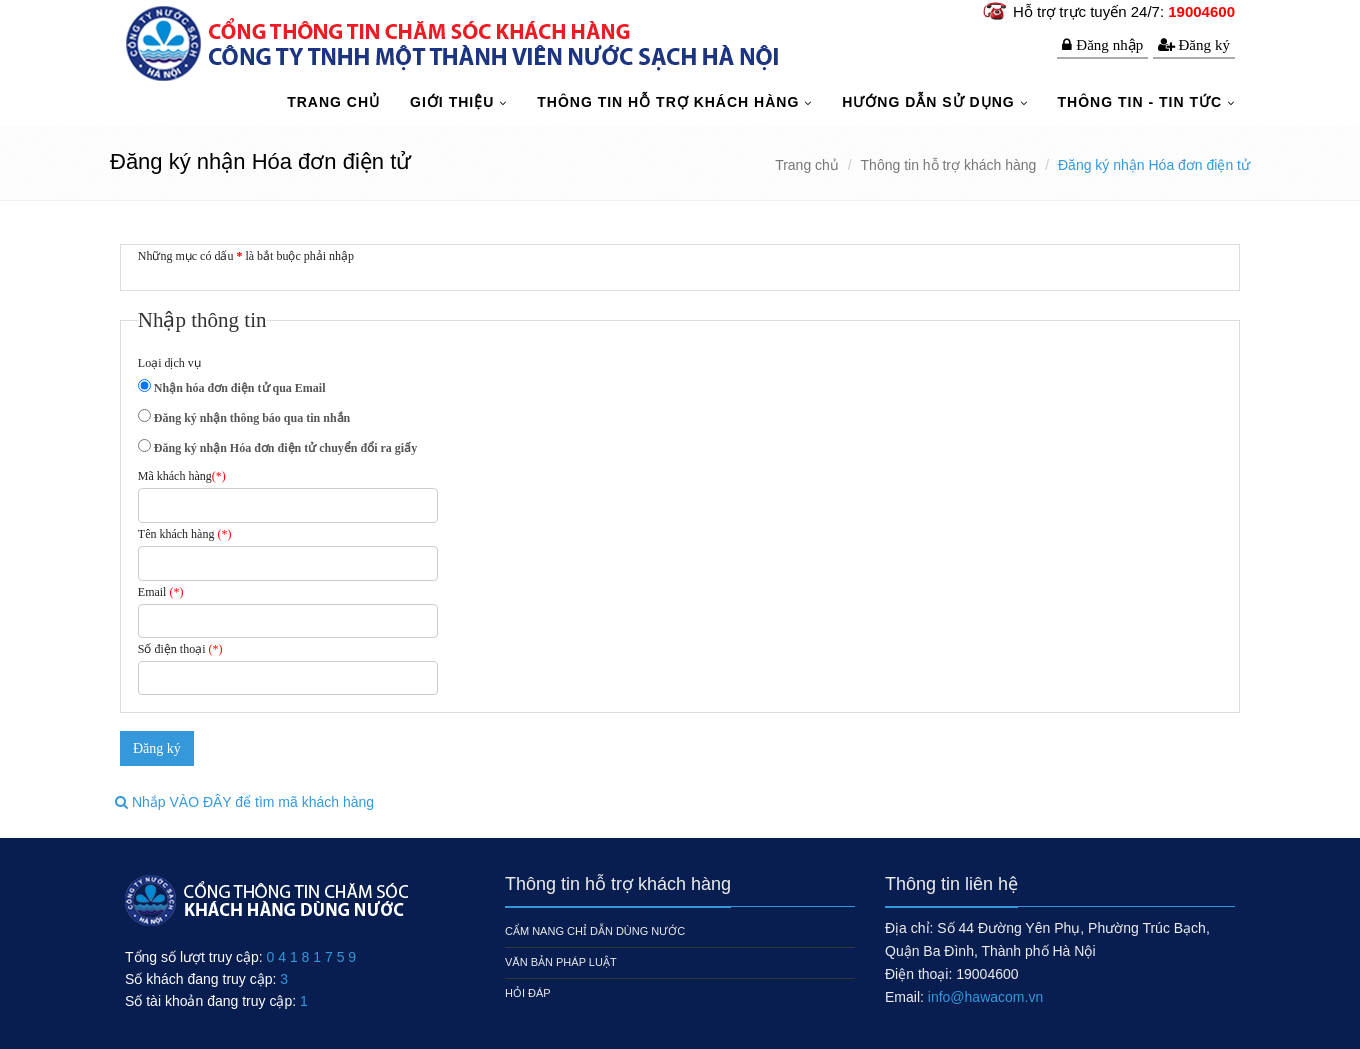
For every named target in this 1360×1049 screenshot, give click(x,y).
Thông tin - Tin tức (1142, 102)
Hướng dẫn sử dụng (930, 102)
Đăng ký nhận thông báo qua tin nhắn (250, 418)
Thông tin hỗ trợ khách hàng (670, 102)
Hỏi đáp (528, 993)
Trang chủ (807, 165)
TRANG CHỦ (333, 102)
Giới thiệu (454, 102)
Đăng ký (1205, 44)
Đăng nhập (1109, 44)
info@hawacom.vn (985, 997)
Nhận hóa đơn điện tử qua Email (238, 388)
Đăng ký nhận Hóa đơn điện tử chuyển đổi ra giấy (284, 448)
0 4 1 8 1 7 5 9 (312, 957)
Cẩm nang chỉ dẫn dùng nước (595, 931)
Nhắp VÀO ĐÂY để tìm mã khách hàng (244, 802)
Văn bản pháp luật (561, 962)
